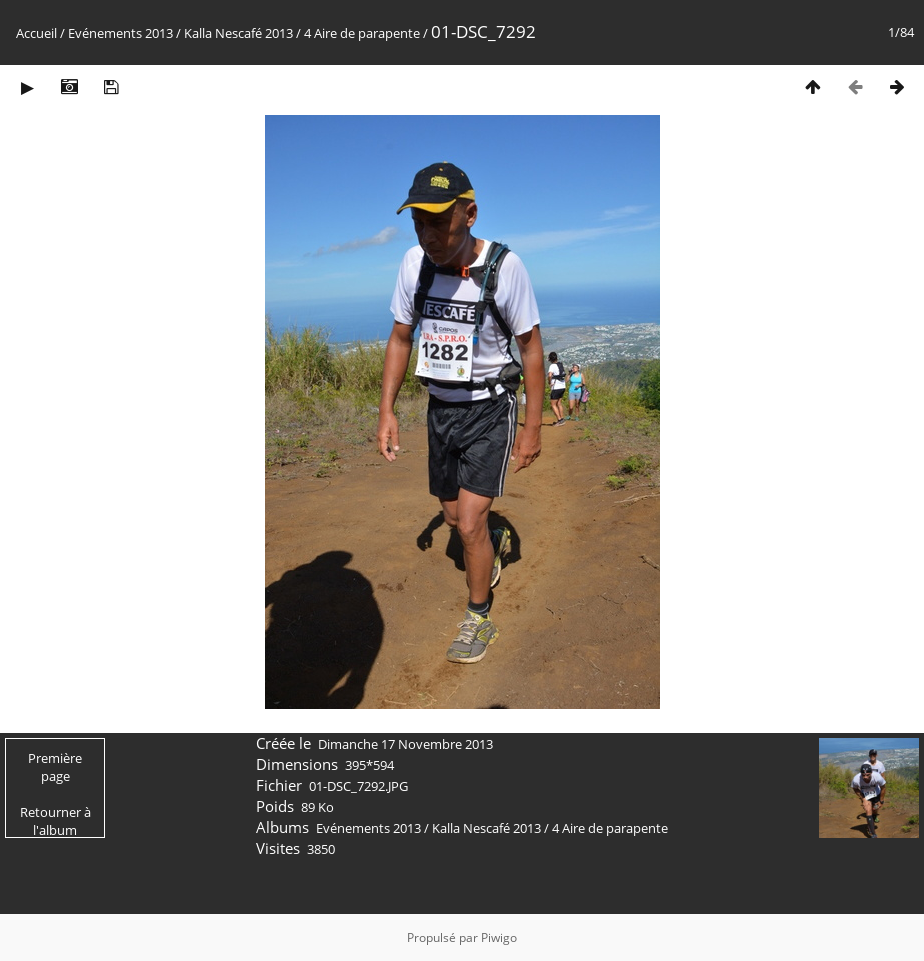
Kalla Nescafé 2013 (238, 33)
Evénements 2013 (120, 33)
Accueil (36, 33)
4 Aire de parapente (362, 33)
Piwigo (499, 937)
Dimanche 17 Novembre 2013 (405, 744)
